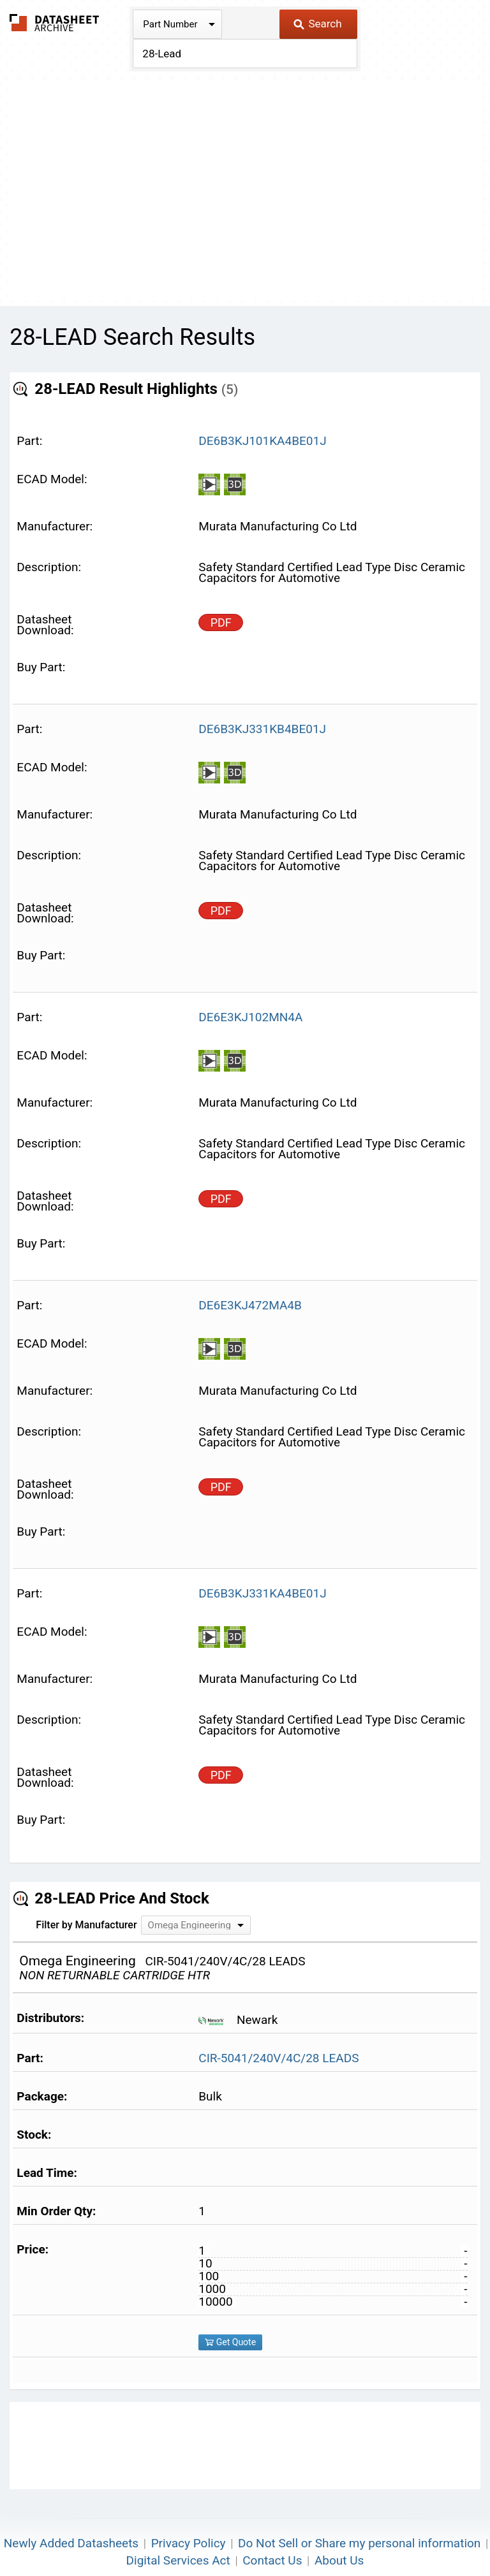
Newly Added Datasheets (71, 2543)
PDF (221, 622)
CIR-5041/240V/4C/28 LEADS (278, 2058)
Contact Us (272, 2560)
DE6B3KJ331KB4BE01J (262, 729)
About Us (339, 2560)
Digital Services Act (178, 2560)
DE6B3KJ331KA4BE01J (262, 1593)
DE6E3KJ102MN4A (250, 1017)
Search (317, 23)
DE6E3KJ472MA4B (250, 1305)
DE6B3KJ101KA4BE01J (262, 440)
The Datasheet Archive (55, 22)
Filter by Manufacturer (86, 1925)
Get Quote (230, 2342)
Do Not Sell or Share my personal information (359, 2543)
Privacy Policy (188, 2543)
